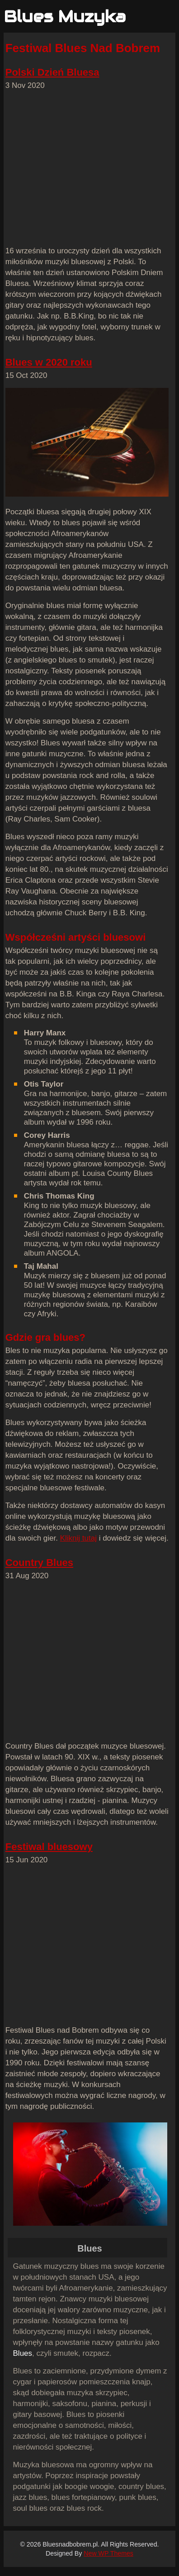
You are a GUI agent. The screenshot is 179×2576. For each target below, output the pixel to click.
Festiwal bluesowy (49, 1846)
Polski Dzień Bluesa (52, 72)
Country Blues (39, 1562)
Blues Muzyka (65, 16)
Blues (23, 2353)
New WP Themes (108, 2553)
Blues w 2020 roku (48, 362)
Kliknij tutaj (78, 1538)
